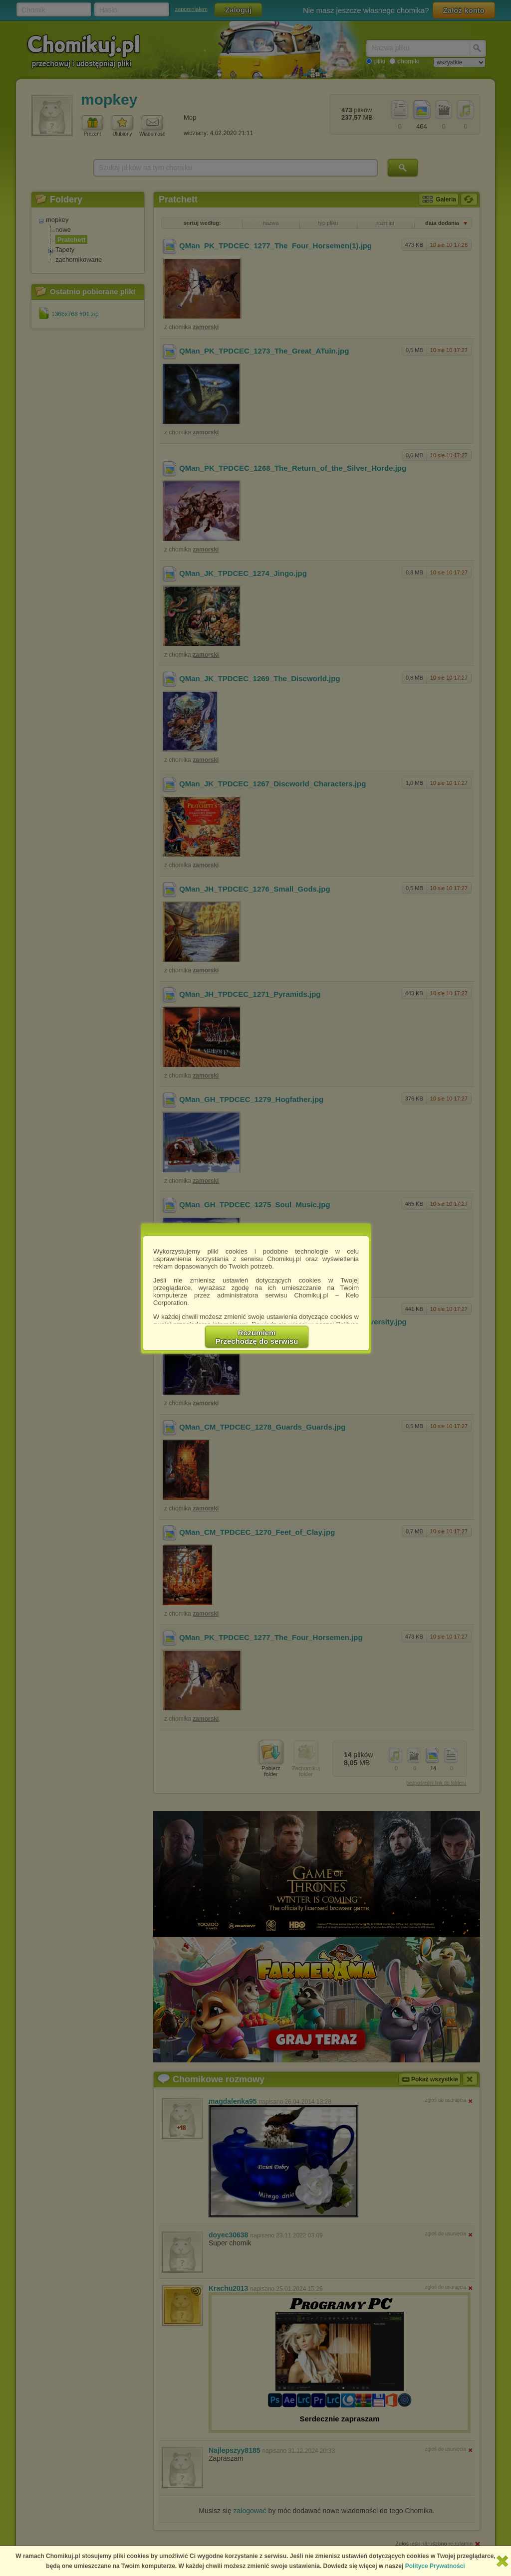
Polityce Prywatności (435, 2566)
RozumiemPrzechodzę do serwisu (257, 1336)
